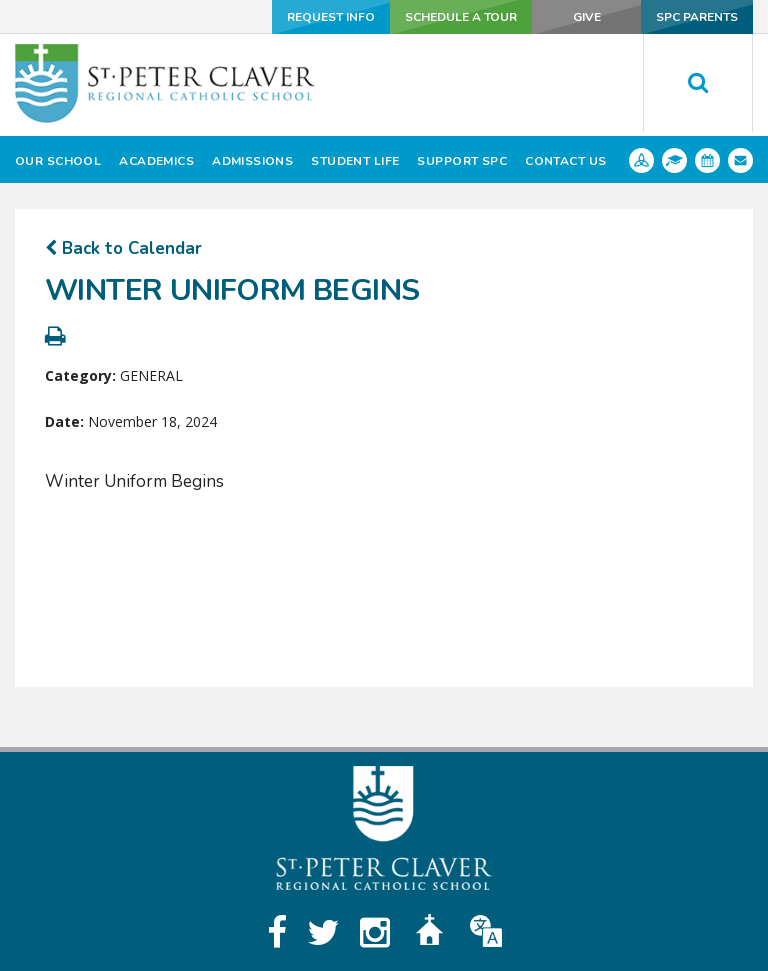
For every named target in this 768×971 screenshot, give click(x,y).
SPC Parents (697, 17)
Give (586, 17)
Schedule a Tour (460, 17)
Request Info (330, 17)
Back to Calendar (123, 248)
